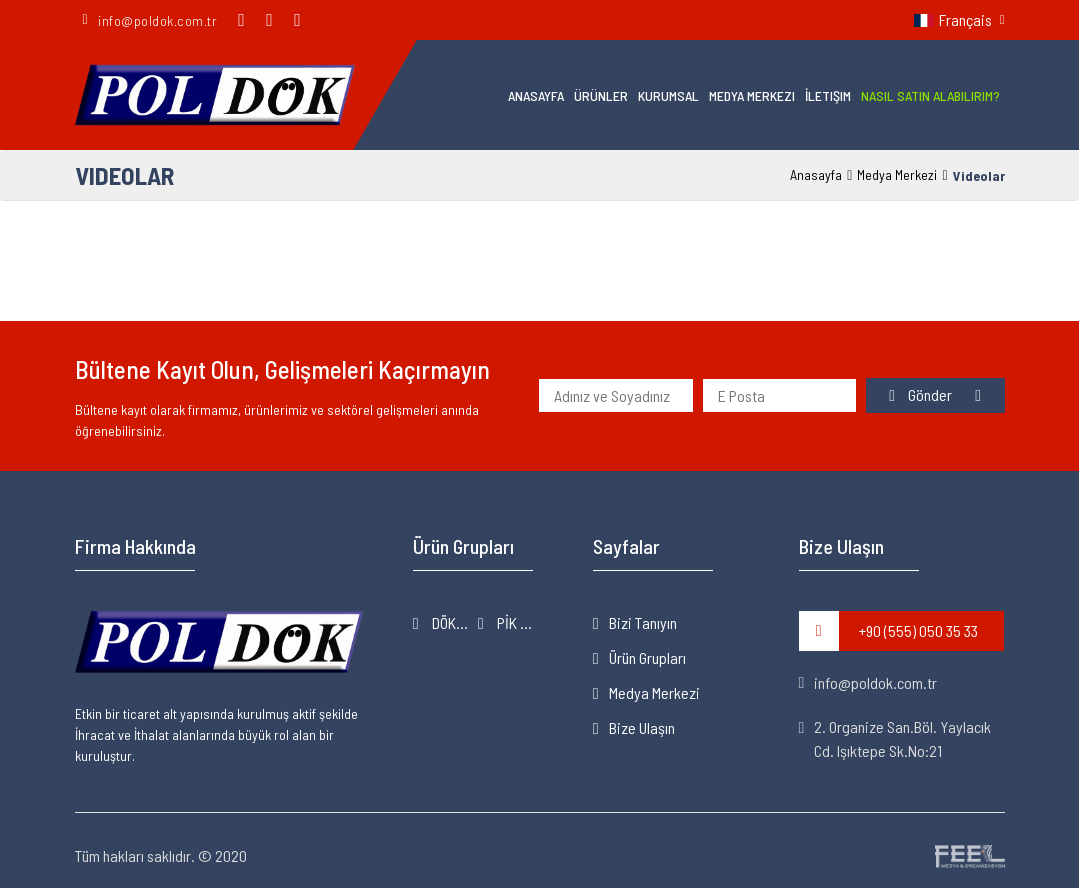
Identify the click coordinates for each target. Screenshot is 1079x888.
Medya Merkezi (752, 95)
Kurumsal (668, 95)
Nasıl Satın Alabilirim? (930, 95)
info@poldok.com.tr (868, 682)
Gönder (922, 394)
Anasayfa (536, 95)
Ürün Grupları (647, 657)
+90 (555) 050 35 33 (888, 631)
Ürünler (601, 95)
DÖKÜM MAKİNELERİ (453, 622)
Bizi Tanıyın (643, 622)
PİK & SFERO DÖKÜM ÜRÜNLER (518, 622)
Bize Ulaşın (642, 727)
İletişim (828, 95)
